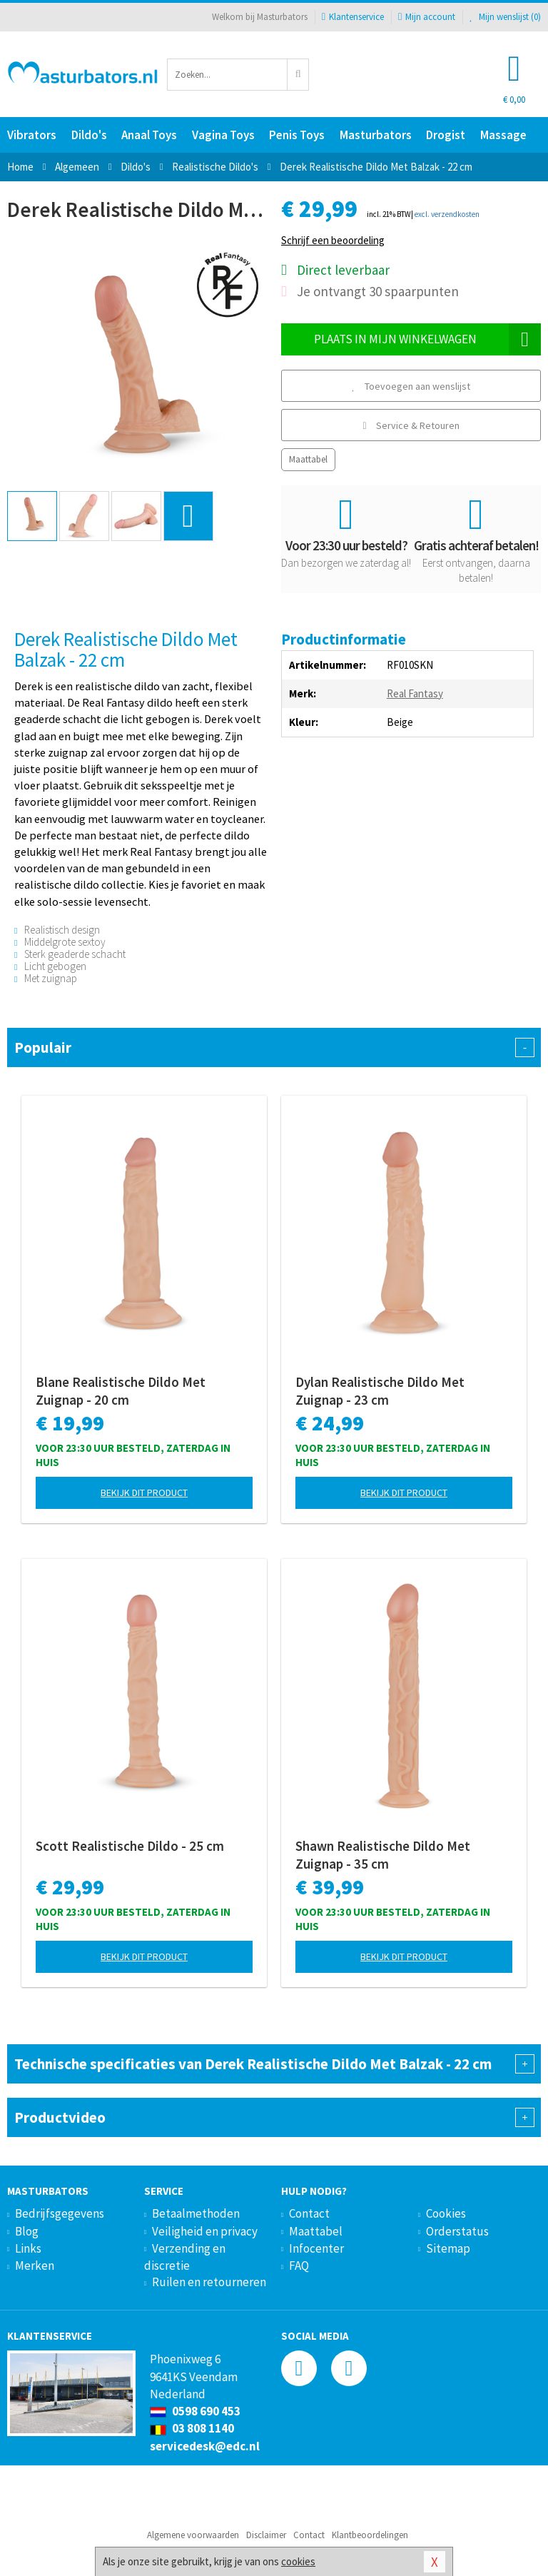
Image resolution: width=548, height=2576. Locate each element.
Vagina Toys (223, 135)
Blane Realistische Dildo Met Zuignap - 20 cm (121, 1390)
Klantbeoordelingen (370, 2535)
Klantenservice (353, 17)
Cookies (446, 2213)
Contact (309, 2213)
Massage (503, 135)
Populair (274, 1047)
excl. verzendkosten (447, 214)
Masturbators (376, 135)
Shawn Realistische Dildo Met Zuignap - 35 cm (382, 1854)
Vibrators (31, 135)
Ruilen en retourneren (209, 2282)
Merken (34, 2265)
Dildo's (89, 135)
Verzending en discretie (184, 2257)
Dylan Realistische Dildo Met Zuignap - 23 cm (380, 1390)
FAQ (299, 2265)
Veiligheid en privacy (205, 2231)
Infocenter (316, 2248)
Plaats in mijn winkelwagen (428, 339)
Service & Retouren (410, 425)
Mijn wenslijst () (505, 17)
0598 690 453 (195, 2411)
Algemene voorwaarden (193, 2535)
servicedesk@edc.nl (205, 2446)
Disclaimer (266, 2535)
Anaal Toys (149, 135)
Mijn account (426, 17)
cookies (298, 2561)
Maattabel (308, 459)
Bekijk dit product (144, 1492)
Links (28, 2248)
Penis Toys (297, 135)
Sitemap (448, 2248)
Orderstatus (457, 2231)
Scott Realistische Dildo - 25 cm (130, 1845)
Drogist (445, 135)
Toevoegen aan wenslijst (411, 386)
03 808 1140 (192, 2428)
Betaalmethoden (196, 2213)
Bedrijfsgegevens (59, 2213)
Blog (27, 2231)
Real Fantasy (415, 693)
